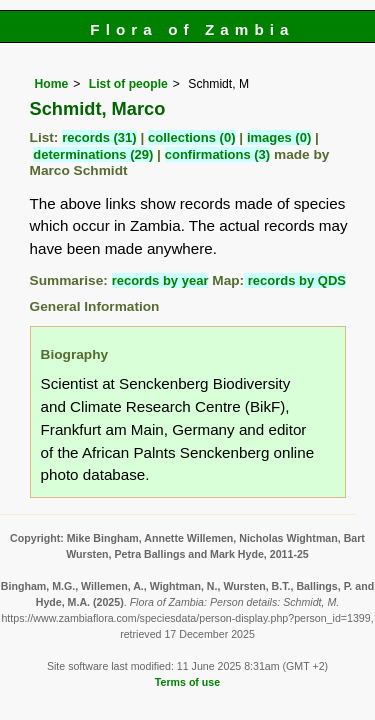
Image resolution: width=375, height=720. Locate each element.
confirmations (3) (217, 154)
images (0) (279, 137)
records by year (160, 280)
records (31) (99, 137)
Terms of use (187, 682)
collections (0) (191, 137)
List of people (128, 84)
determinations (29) (93, 154)
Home (52, 84)
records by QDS (295, 280)
